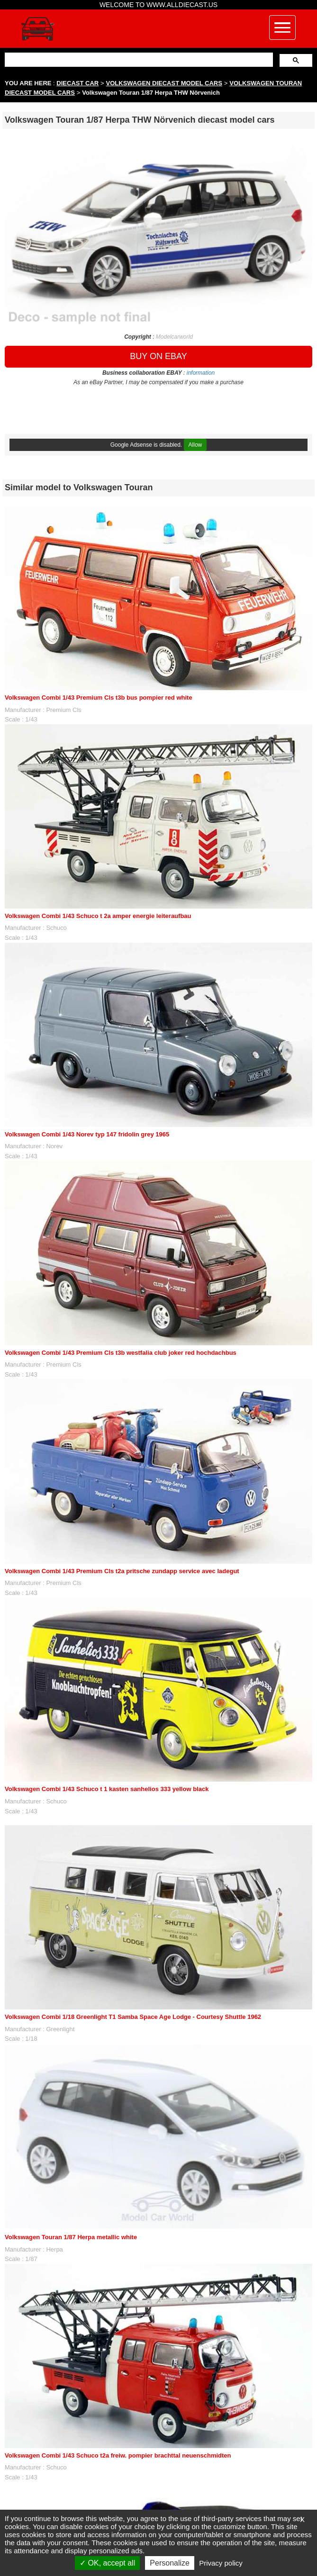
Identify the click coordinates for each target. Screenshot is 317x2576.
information (201, 372)
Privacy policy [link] (221, 2563)
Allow (195, 444)
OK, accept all (107, 2563)
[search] (137, 59)
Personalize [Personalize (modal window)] (170, 2563)
